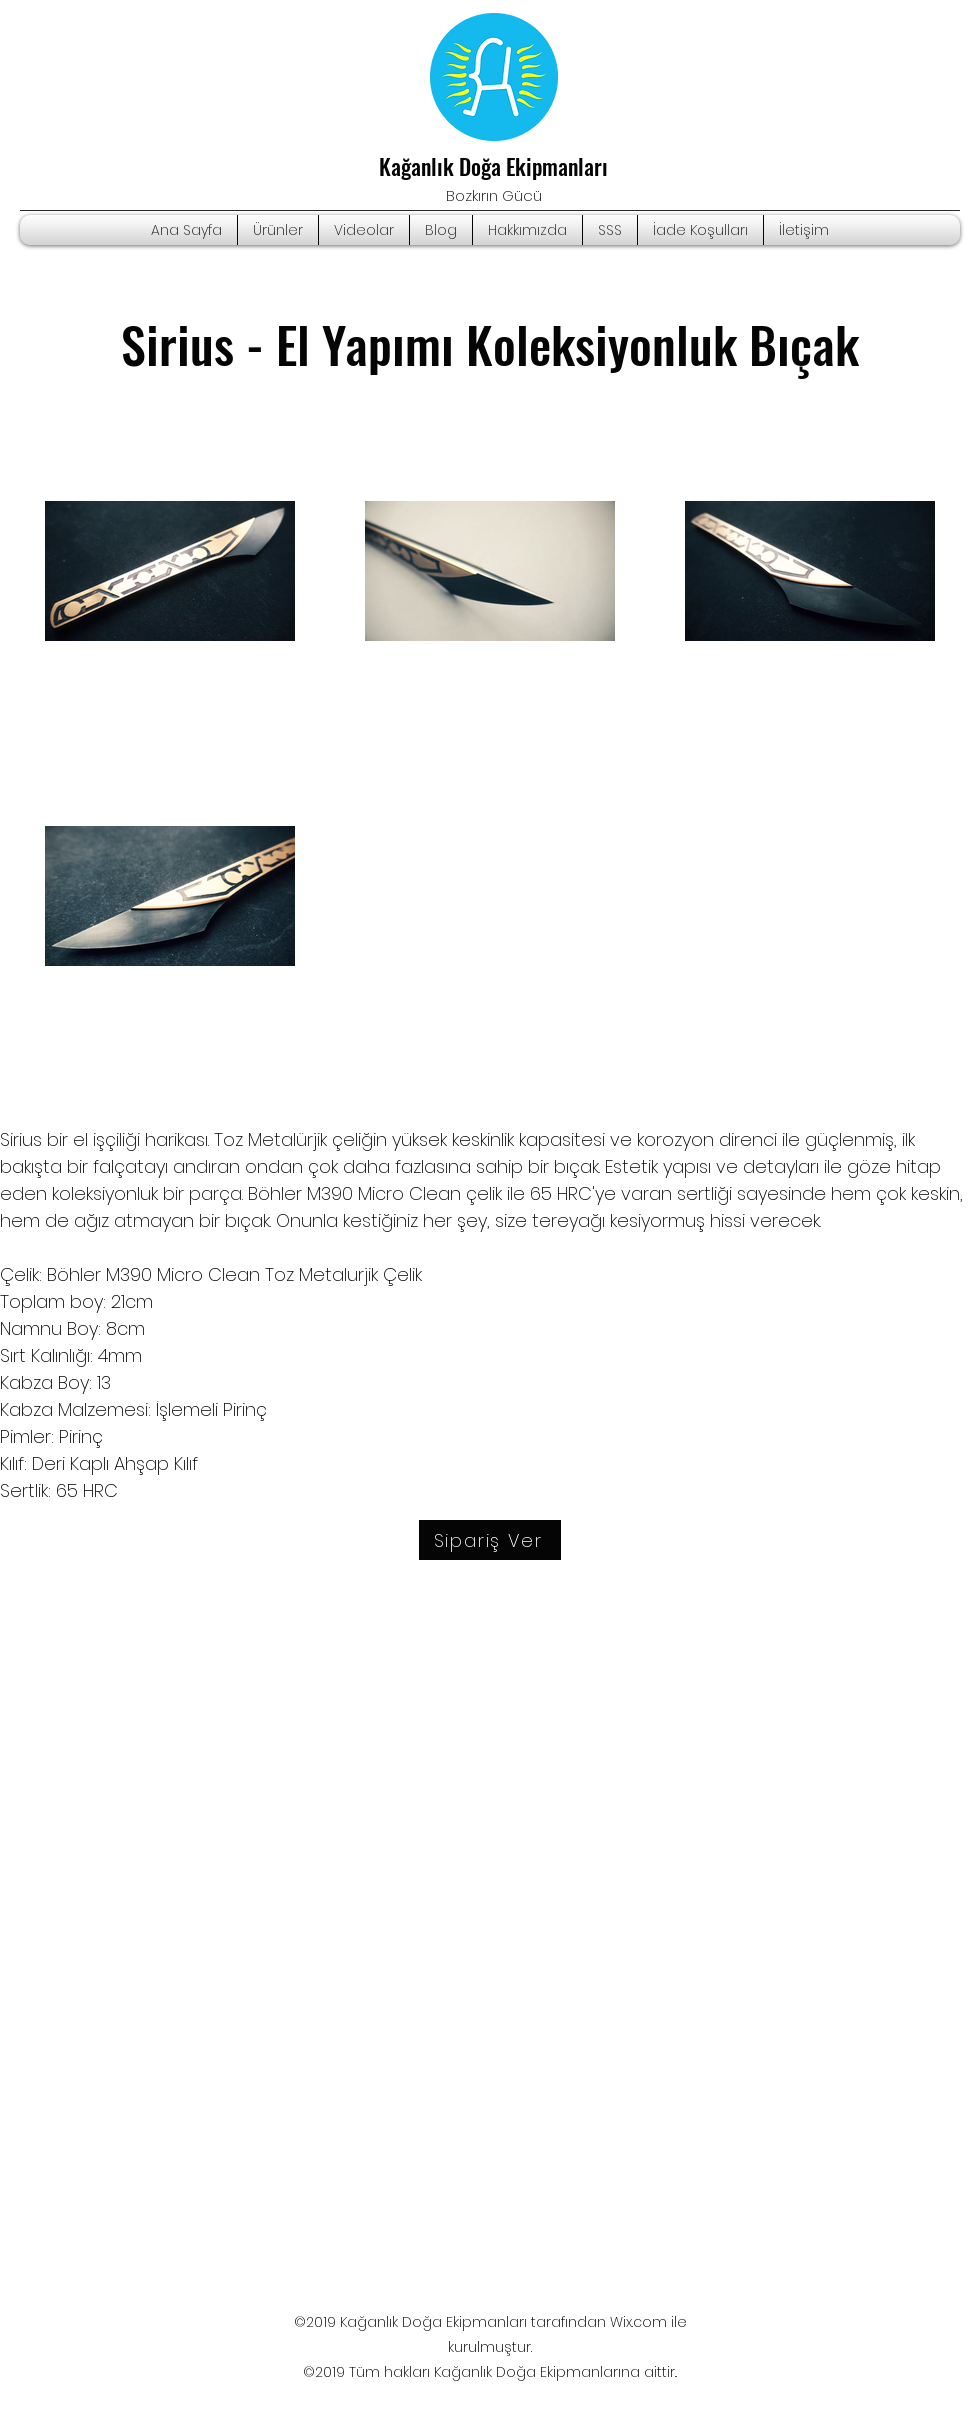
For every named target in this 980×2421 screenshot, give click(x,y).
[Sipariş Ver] (490, 1540)
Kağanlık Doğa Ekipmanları (493, 166)
